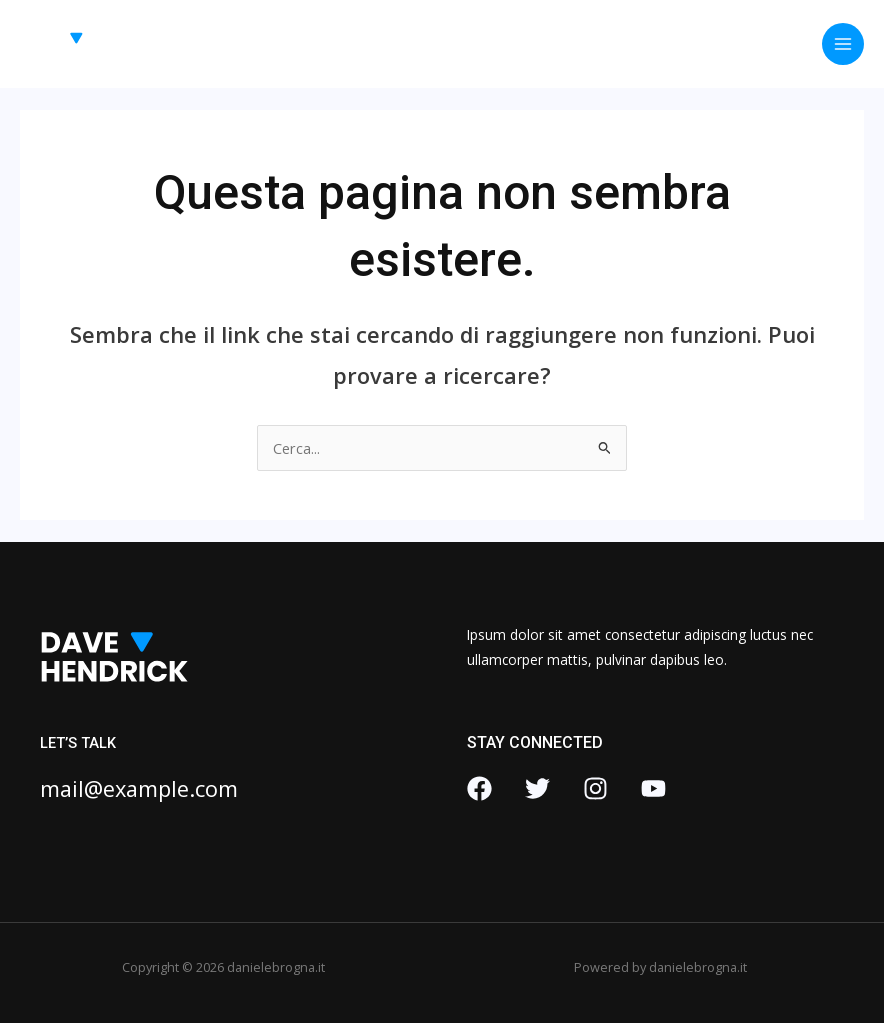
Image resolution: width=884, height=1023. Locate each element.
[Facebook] (479, 788)
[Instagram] (595, 788)
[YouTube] (653, 788)
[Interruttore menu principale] (843, 44)
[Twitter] (537, 788)
